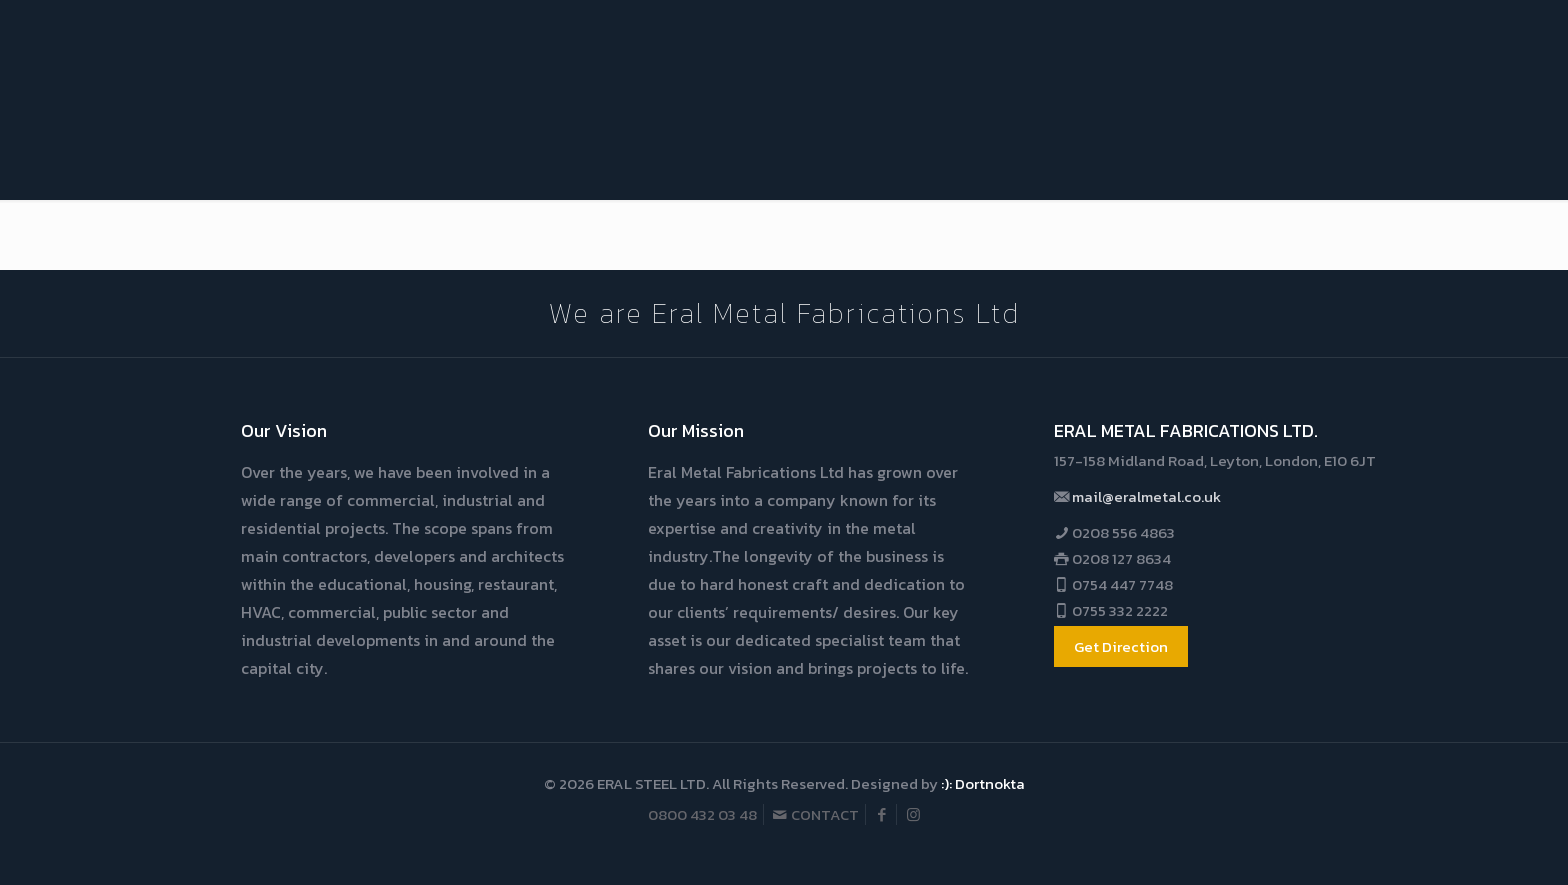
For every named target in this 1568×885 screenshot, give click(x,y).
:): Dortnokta (983, 783)
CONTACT (816, 814)
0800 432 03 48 (702, 814)
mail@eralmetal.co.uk (1145, 496)
